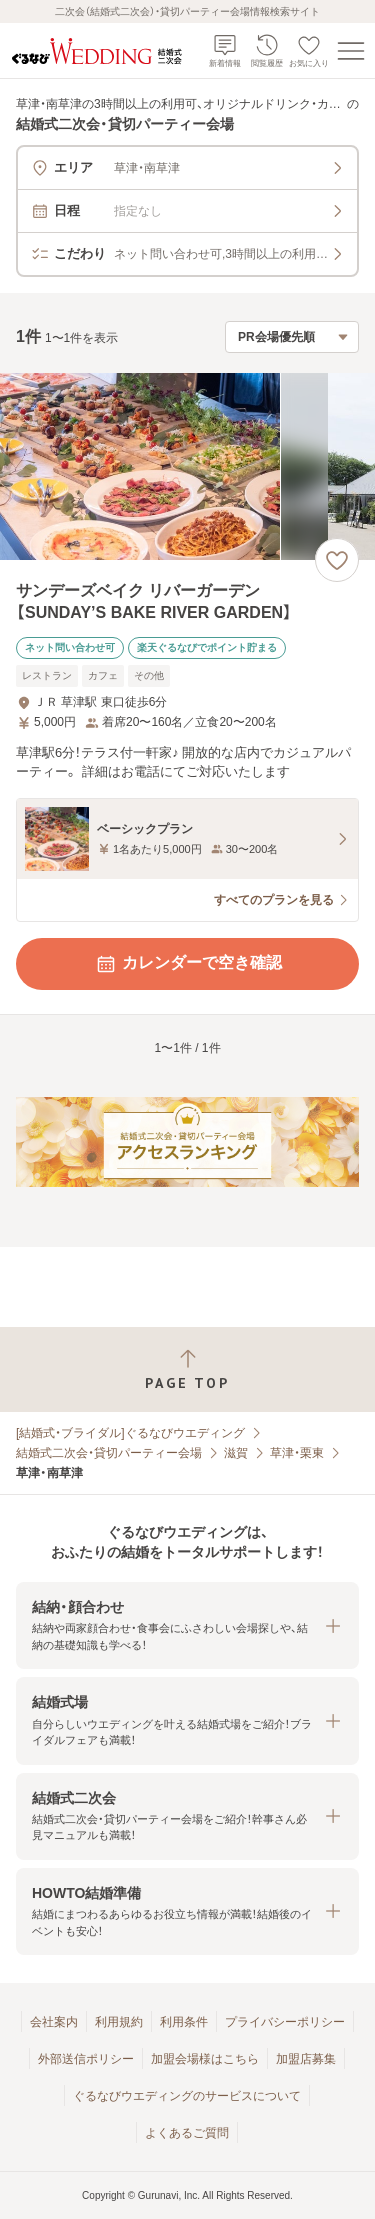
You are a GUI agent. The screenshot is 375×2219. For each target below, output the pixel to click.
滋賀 (236, 1453)
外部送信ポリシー (86, 2059)
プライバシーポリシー (285, 2022)
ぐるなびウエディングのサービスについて (187, 2096)
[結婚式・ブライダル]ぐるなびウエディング (130, 1433)
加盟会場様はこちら (205, 2059)
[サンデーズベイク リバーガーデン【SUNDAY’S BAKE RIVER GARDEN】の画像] (187, 466)
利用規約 (119, 2022)
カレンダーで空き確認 (188, 964)
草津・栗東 (297, 1453)
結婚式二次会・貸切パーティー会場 (109, 1453)
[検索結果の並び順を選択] (292, 337)
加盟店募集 (306, 2059)
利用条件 (184, 2022)
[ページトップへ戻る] (187, 1369)
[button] (187, 1625)
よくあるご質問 (187, 2133)
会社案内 (54, 2022)
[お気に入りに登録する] (337, 560)
